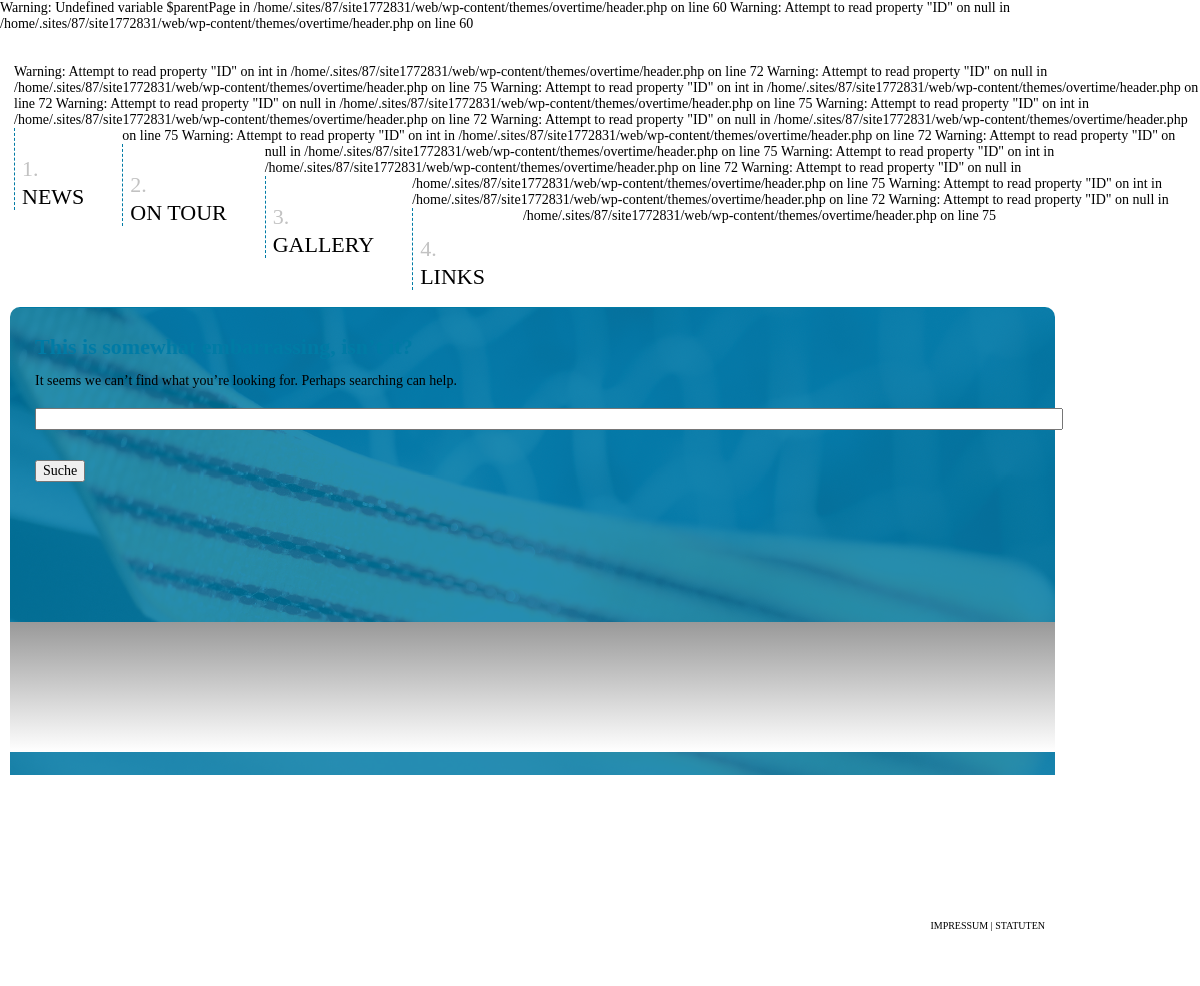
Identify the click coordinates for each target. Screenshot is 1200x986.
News (53, 196)
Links (452, 276)
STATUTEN (1020, 925)
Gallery (323, 244)
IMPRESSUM (959, 925)
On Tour (178, 212)
